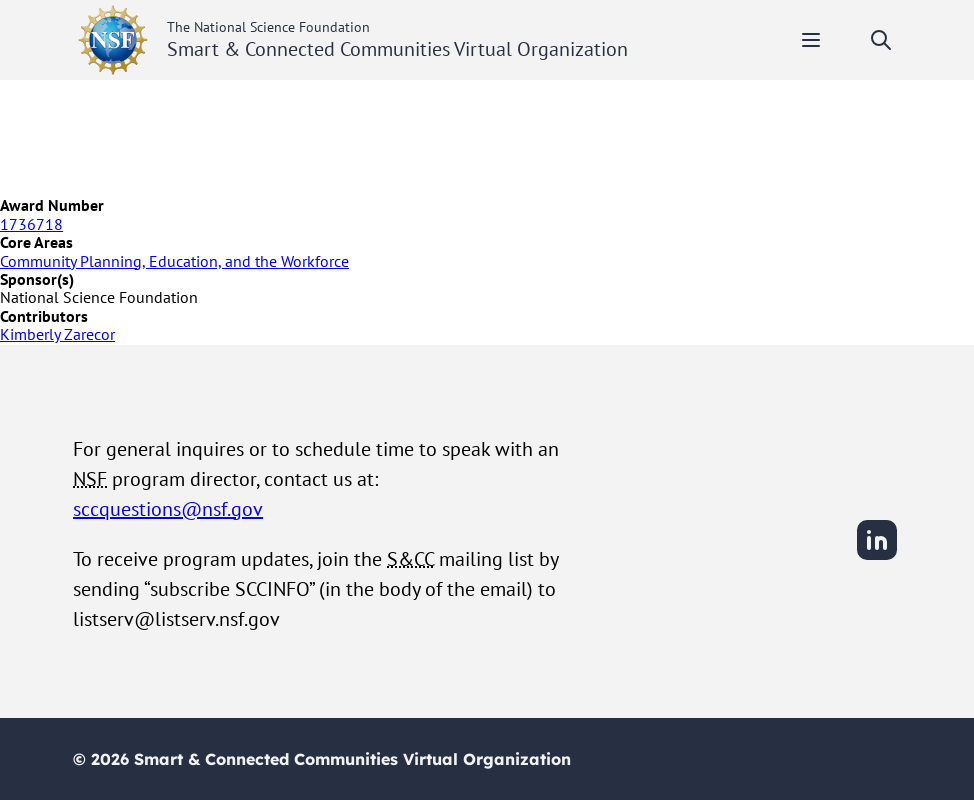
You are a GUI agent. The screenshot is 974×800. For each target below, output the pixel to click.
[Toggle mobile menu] (811, 40)
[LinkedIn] (877, 557)
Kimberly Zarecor (57, 334)
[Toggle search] (881, 40)
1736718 (31, 224)
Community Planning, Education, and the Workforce (174, 261)
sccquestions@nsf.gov (168, 509)
